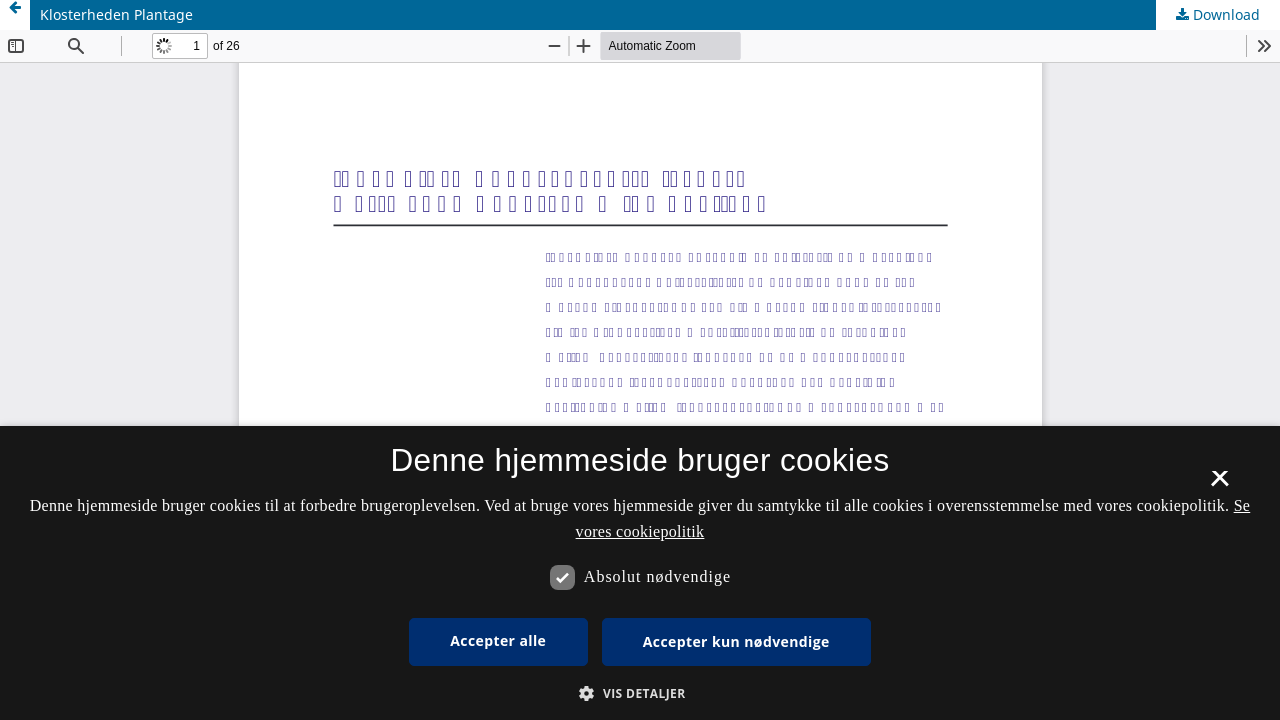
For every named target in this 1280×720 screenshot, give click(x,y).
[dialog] (640, 573)
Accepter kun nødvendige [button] (736, 641)
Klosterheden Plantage (116, 14)
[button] (639, 693)
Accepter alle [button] (498, 640)
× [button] (1219, 485)
